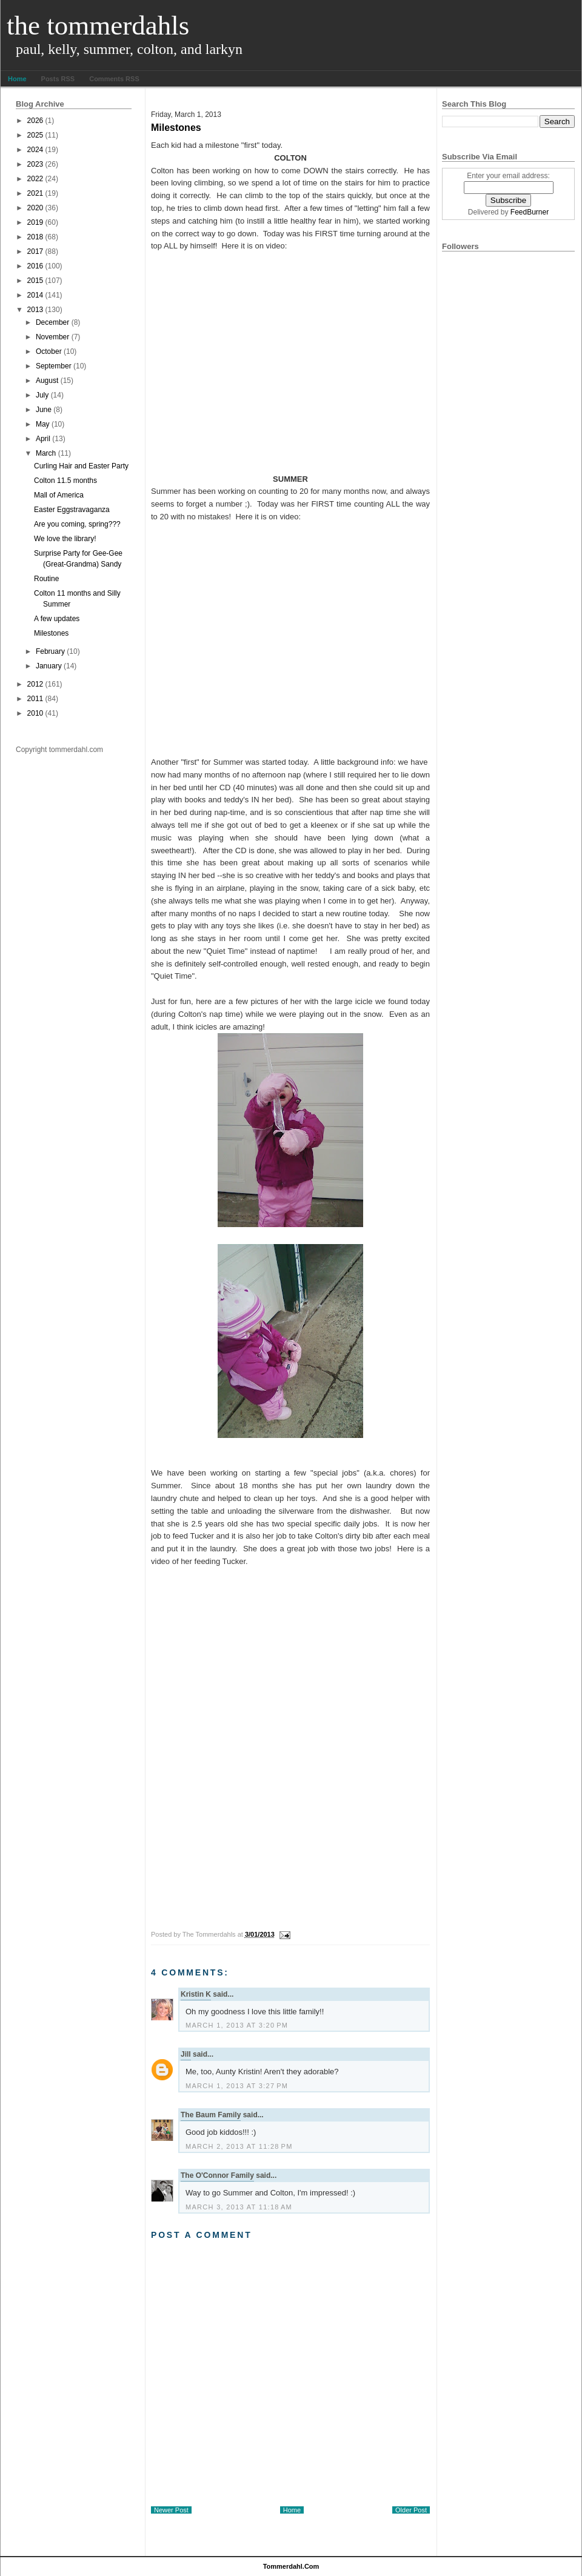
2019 (35, 222)
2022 (35, 179)
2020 (35, 208)
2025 (35, 135)
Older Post (411, 2510)
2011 (35, 698)
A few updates (56, 618)
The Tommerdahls (98, 25)
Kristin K (196, 1994)
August (47, 380)
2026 (35, 120)
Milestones (51, 633)
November (52, 337)
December (52, 322)
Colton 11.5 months (65, 480)
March (46, 453)
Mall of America (59, 495)
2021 (35, 193)
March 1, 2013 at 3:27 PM (237, 2085)
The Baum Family (211, 2115)
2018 (35, 237)
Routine (46, 578)
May (43, 424)
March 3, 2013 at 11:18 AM (239, 2207)
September (54, 366)
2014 (35, 295)
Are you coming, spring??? (77, 524)
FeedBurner (529, 212)
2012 (35, 684)
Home (17, 78)
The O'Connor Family (217, 2175)
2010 (35, 713)
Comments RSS (114, 78)
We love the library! (65, 538)
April (43, 438)
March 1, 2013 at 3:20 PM (237, 2025)
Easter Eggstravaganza (72, 509)
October (49, 351)
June (44, 409)
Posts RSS (58, 78)
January (49, 666)
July (42, 395)
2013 (35, 309)
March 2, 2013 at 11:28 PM (239, 2146)
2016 (35, 266)
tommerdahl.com (291, 2566)
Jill (186, 2054)
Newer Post (171, 2510)
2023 (35, 164)
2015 (35, 280)
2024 (35, 149)
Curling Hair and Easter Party (81, 466)
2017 (35, 251)
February (50, 651)
